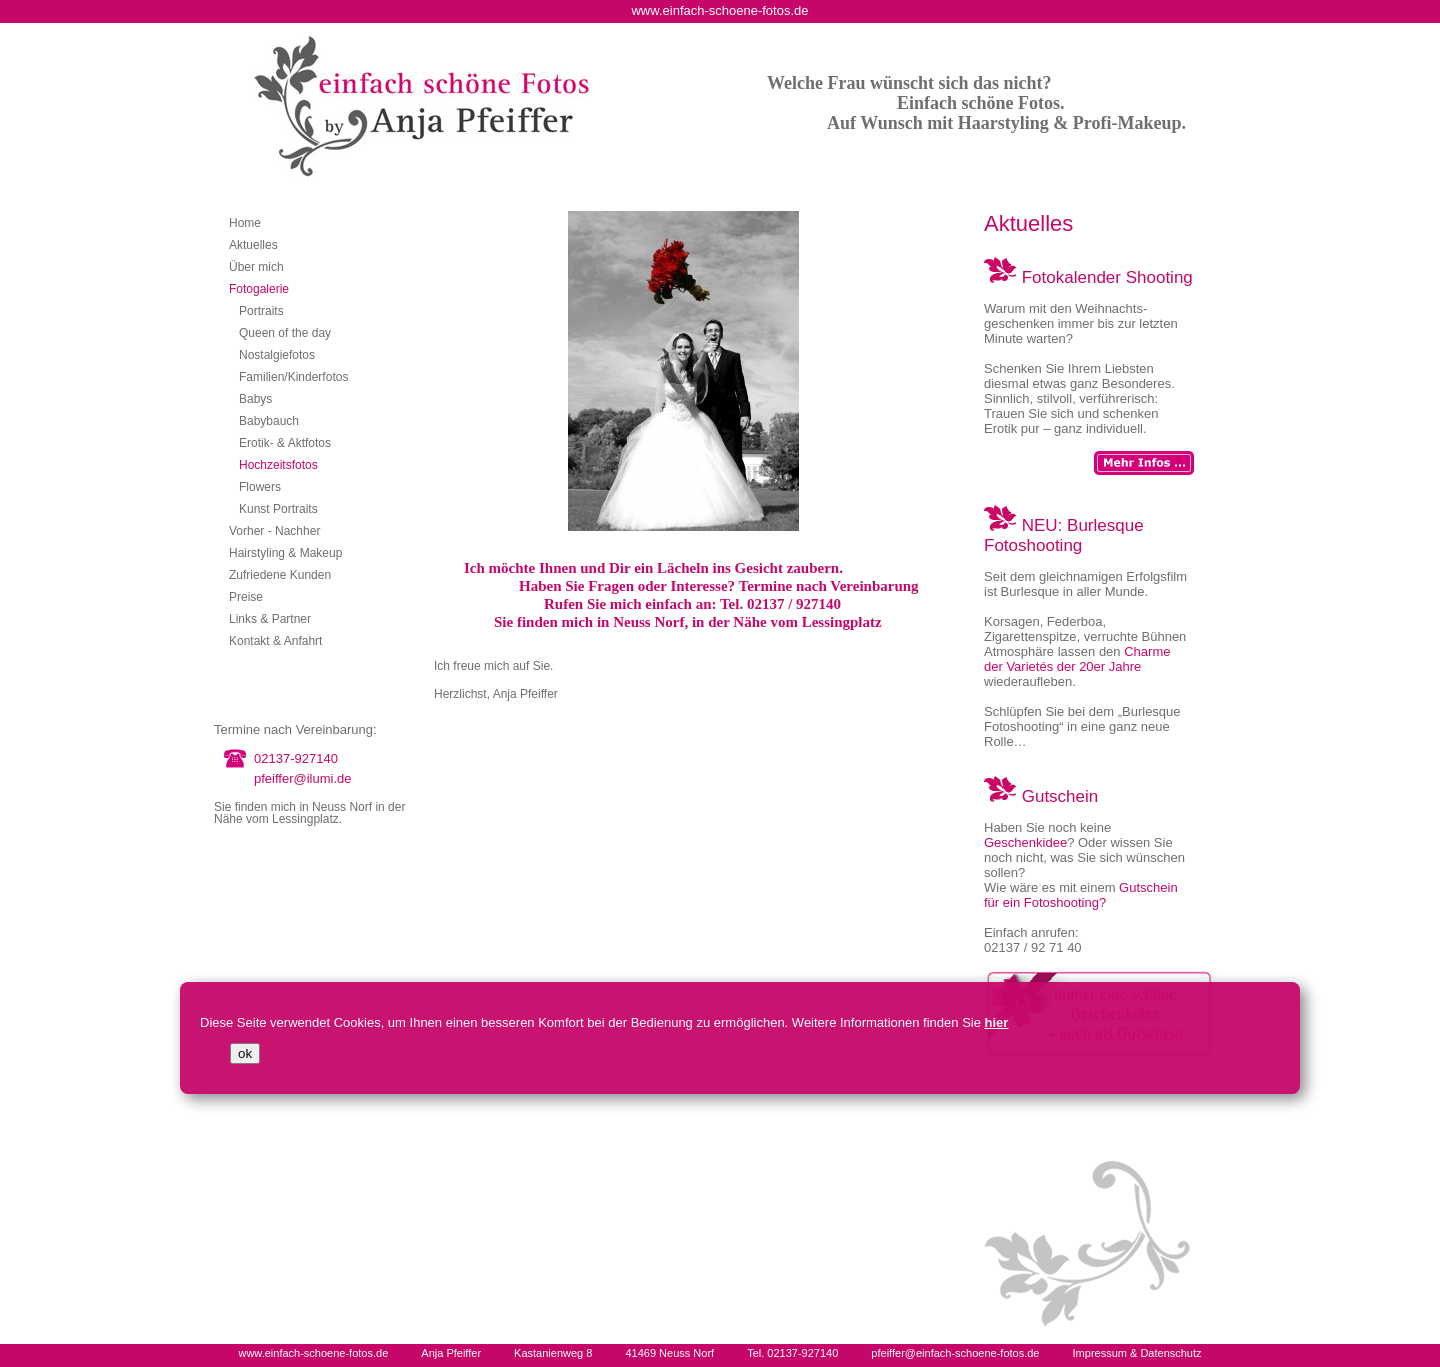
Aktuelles (253, 245)
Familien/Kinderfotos (293, 377)
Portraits (261, 311)
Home (245, 223)
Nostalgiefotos (277, 355)
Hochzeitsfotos (278, 465)
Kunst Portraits (278, 509)
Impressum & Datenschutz (1137, 1353)
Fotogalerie (259, 289)
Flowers (260, 487)
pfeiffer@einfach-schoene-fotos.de (955, 1353)
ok (245, 1053)
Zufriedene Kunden (280, 575)
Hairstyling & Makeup (285, 553)
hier (997, 1022)
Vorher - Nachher (274, 531)
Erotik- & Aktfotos (285, 443)
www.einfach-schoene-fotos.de (313, 1353)
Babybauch (269, 421)
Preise (246, 597)
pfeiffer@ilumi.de (303, 778)
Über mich (256, 267)
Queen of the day (285, 333)
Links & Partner (270, 619)
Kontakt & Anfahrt (275, 641)
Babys (255, 399)
